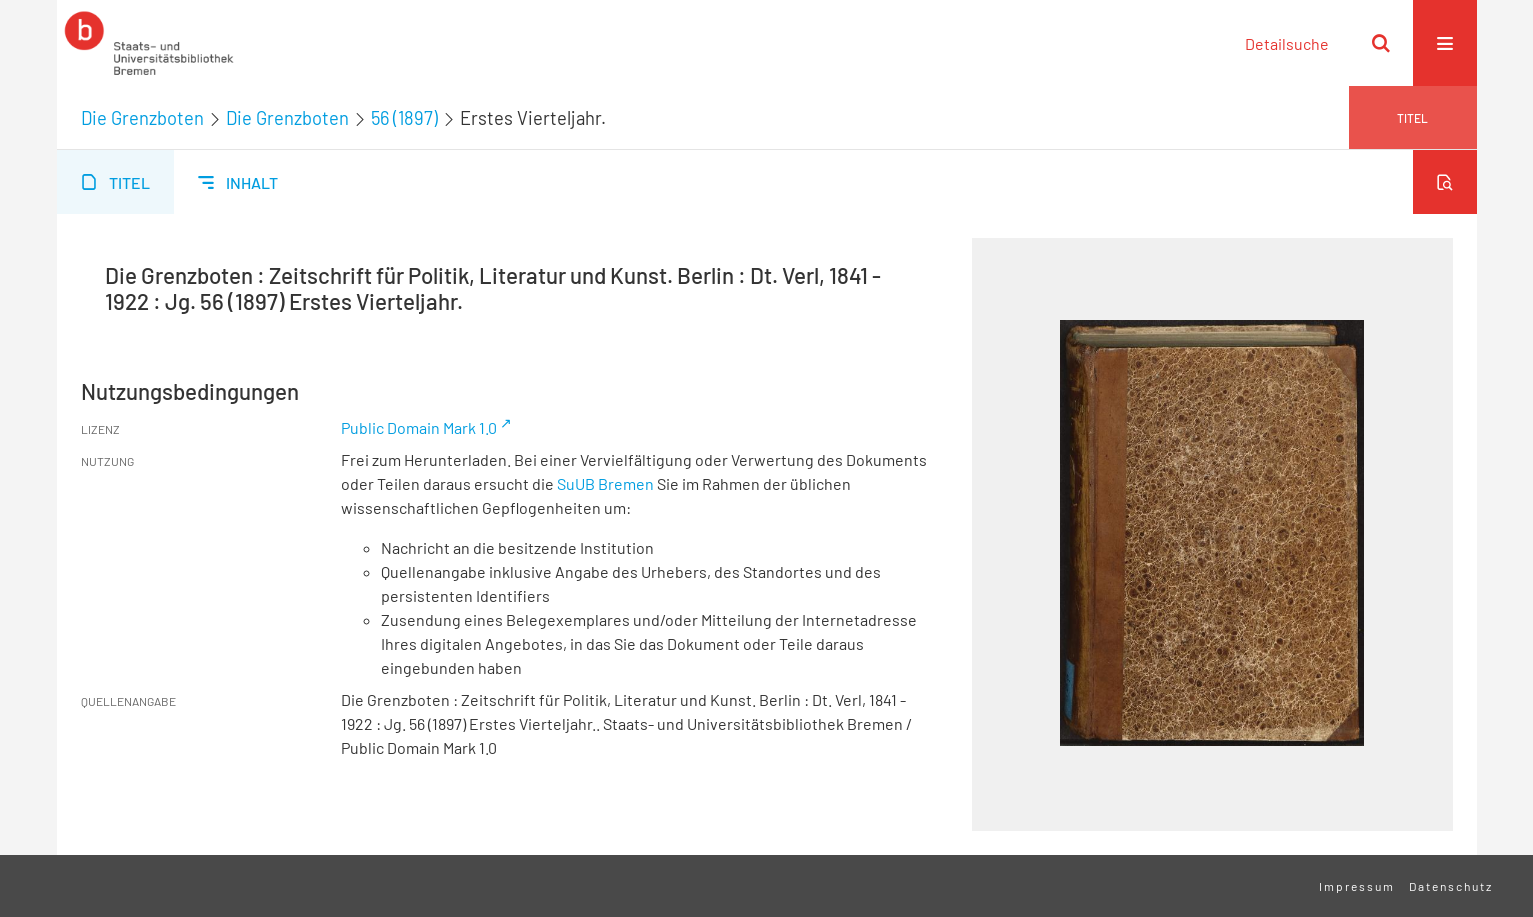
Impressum (1357, 886)
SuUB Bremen (605, 483)
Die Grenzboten (142, 118)
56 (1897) (404, 118)
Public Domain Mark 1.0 (419, 427)
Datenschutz (1451, 886)
